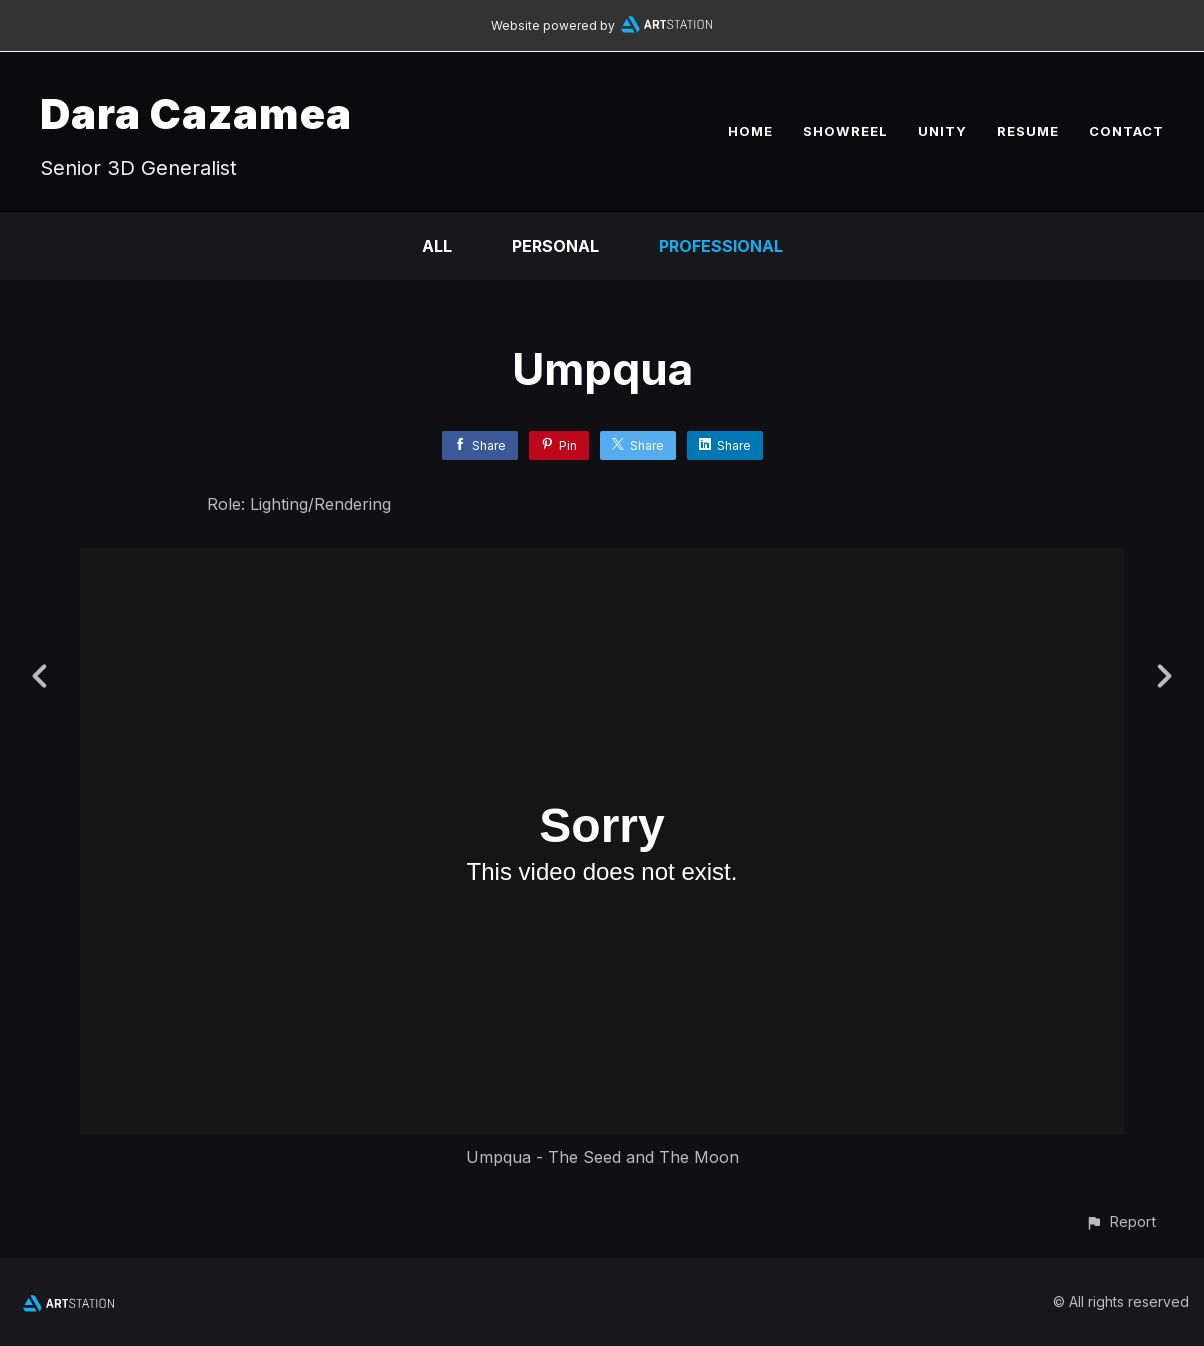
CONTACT (1126, 131)
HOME (750, 131)
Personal (555, 246)
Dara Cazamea (196, 113)
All (437, 246)
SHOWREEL (845, 131)
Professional (721, 246)
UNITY (942, 131)
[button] (1120, 1221)
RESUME (1028, 131)
